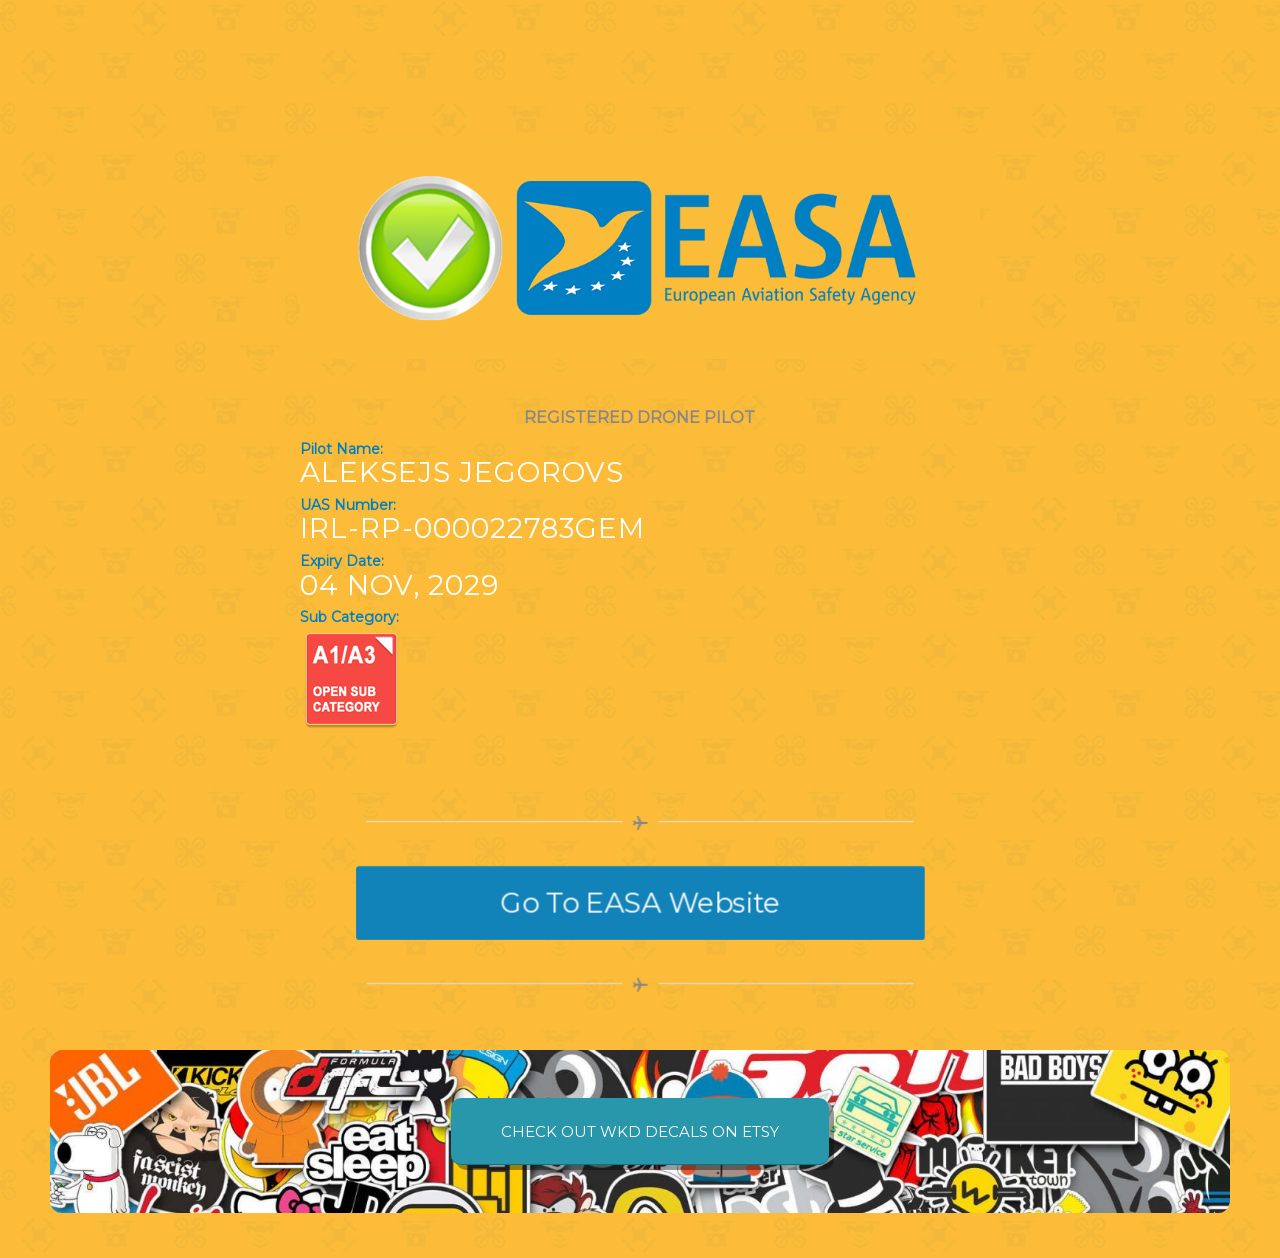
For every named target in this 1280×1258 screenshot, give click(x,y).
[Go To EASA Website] (640, 902)
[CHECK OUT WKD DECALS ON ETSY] (640, 1131)
